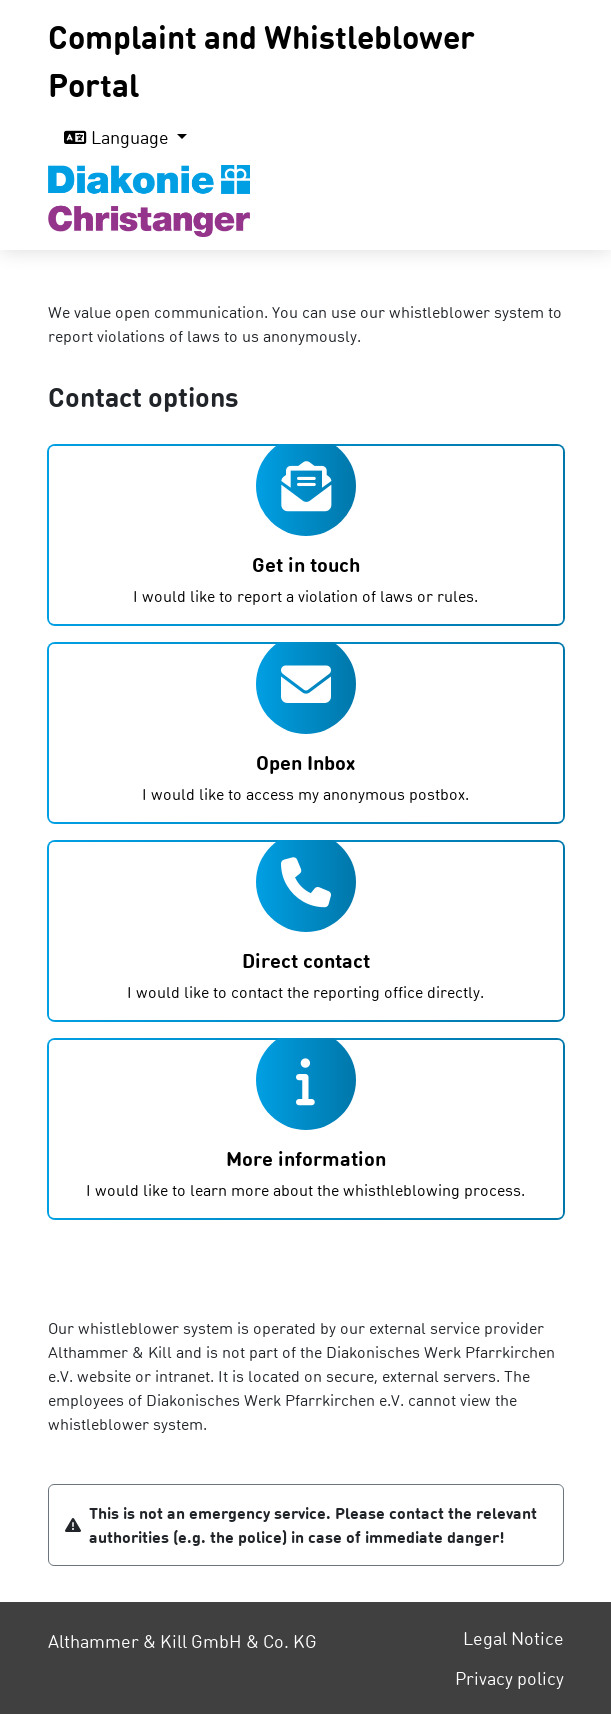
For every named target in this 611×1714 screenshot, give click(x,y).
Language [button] (118, 136)
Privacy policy (509, 1677)
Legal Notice (513, 1637)
